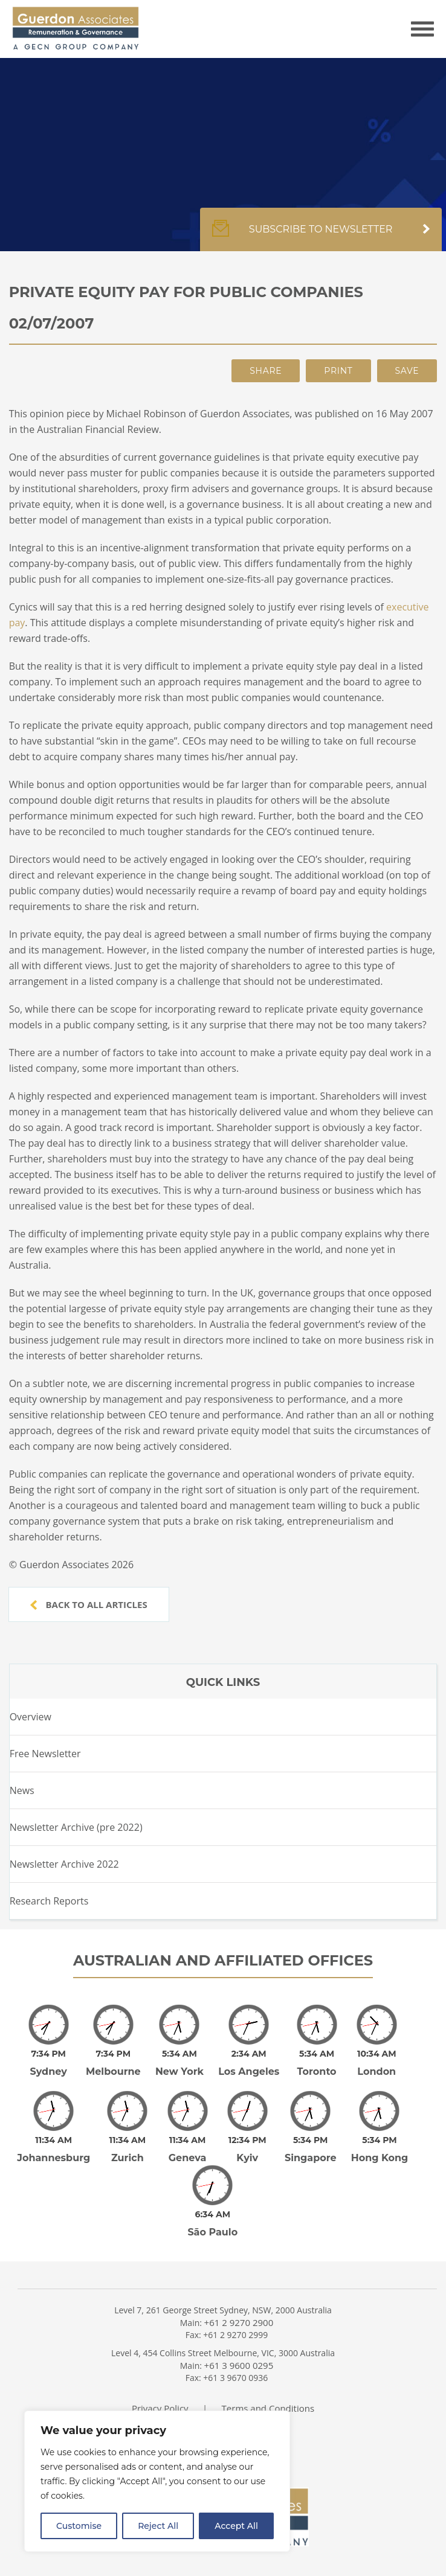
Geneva (188, 2141)
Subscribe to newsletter (321, 235)
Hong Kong (380, 2141)
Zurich (127, 2141)
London (376, 2063)
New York (179, 2063)
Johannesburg (53, 2141)
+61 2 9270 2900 (239, 2297)
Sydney (48, 2063)
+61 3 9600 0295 (239, 2340)
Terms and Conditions (268, 2383)
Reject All (158, 2525)
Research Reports (49, 1901)
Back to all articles (88, 1604)
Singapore (311, 2141)
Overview (30, 1716)
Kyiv (247, 2141)
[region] (157, 2481)
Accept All (236, 2525)
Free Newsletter (45, 1753)
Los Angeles (248, 2063)
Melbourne (113, 2063)
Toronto (317, 2063)
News (22, 1790)
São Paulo (212, 2206)
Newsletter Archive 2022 (64, 1864)
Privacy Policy (160, 2383)
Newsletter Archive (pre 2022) (76, 1827)
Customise (79, 2525)
